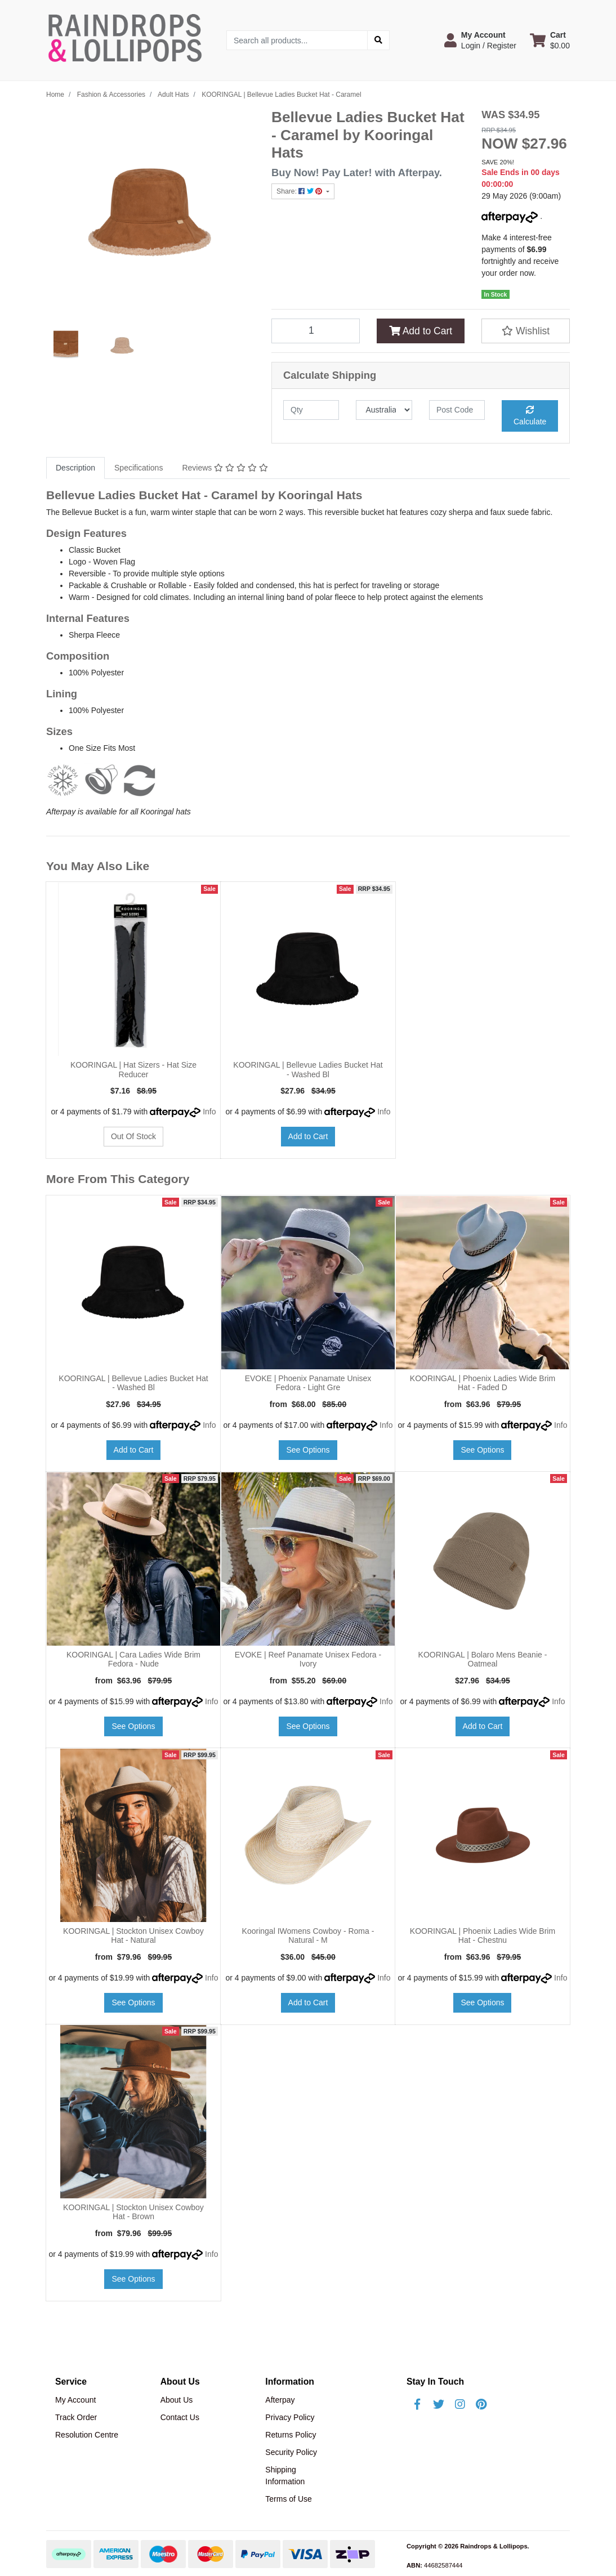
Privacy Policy (289, 2417)
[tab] (75, 468)
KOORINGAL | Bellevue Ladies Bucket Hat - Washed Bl (307, 1069)
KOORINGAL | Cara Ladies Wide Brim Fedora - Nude (133, 1659)
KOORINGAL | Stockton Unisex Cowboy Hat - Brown (133, 2212)
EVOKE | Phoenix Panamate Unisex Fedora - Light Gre (308, 1383)
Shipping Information (285, 2475)
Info (209, 1111)
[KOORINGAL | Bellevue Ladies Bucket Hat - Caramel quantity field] (315, 331)
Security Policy (291, 2452)
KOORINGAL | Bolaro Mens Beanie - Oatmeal (482, 1659)
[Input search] (297, 40)
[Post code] (457, 410)
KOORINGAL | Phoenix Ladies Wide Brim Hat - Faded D (482, 1383)
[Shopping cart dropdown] (550, 40)
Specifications (138, 467)
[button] (480, 40)
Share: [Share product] (300, 191)
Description (75, 467)
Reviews (224, 467)
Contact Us (179, 2417)
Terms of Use (288, 2498)
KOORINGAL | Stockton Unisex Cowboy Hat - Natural (133, 1936)
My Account (75, 2399)
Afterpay (279, 2399)
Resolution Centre (86, 2434)
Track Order (76, 2417)
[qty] (311, 410)
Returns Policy (290, 2434)
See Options (307, 1449)
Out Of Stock (133, 1136)
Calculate (530, 416)
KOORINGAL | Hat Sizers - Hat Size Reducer (133, 1069)
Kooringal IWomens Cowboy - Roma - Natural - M (308, 1936)
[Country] (384, 410)
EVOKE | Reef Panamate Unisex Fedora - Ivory (308, 1659)
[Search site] (378, 40)
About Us (176, 2399)
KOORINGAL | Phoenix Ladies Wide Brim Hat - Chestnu (482, 1936)
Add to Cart (420, 331)
